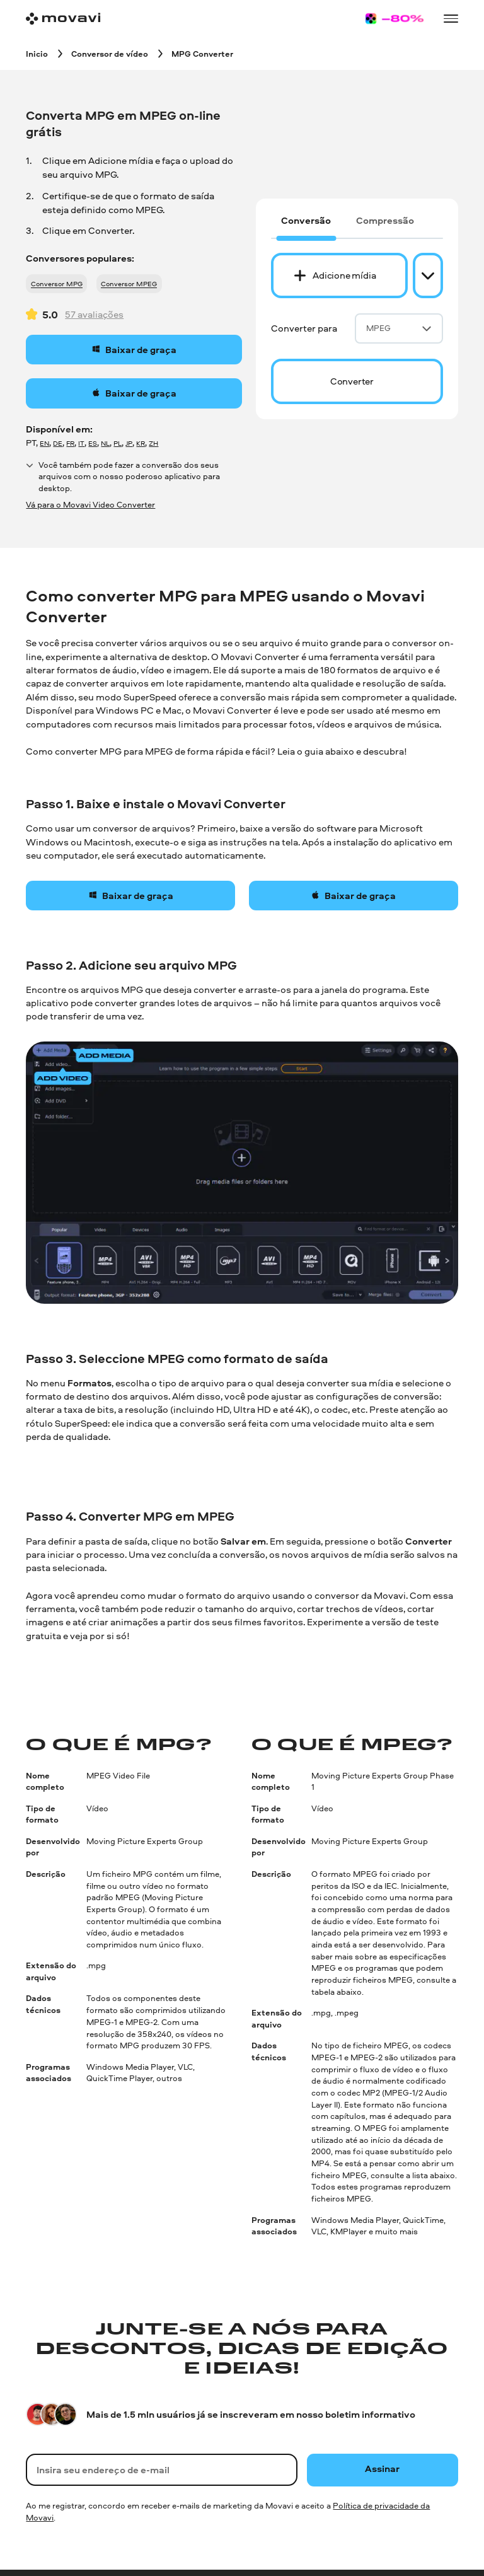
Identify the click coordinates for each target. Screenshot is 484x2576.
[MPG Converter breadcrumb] (202, 53)
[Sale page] (394, 18)
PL (117, 443)
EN (44, 443)
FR (70, 443)
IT (81, 443)
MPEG (399, 328)
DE (57, 443)
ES (92, 443)
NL (105, 443)
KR (140, 443)
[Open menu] (451, 18)
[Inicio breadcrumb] (37, 53)
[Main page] (63, 19)
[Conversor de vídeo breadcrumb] (109, 53)
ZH (153, 443)
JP (128, 443)
